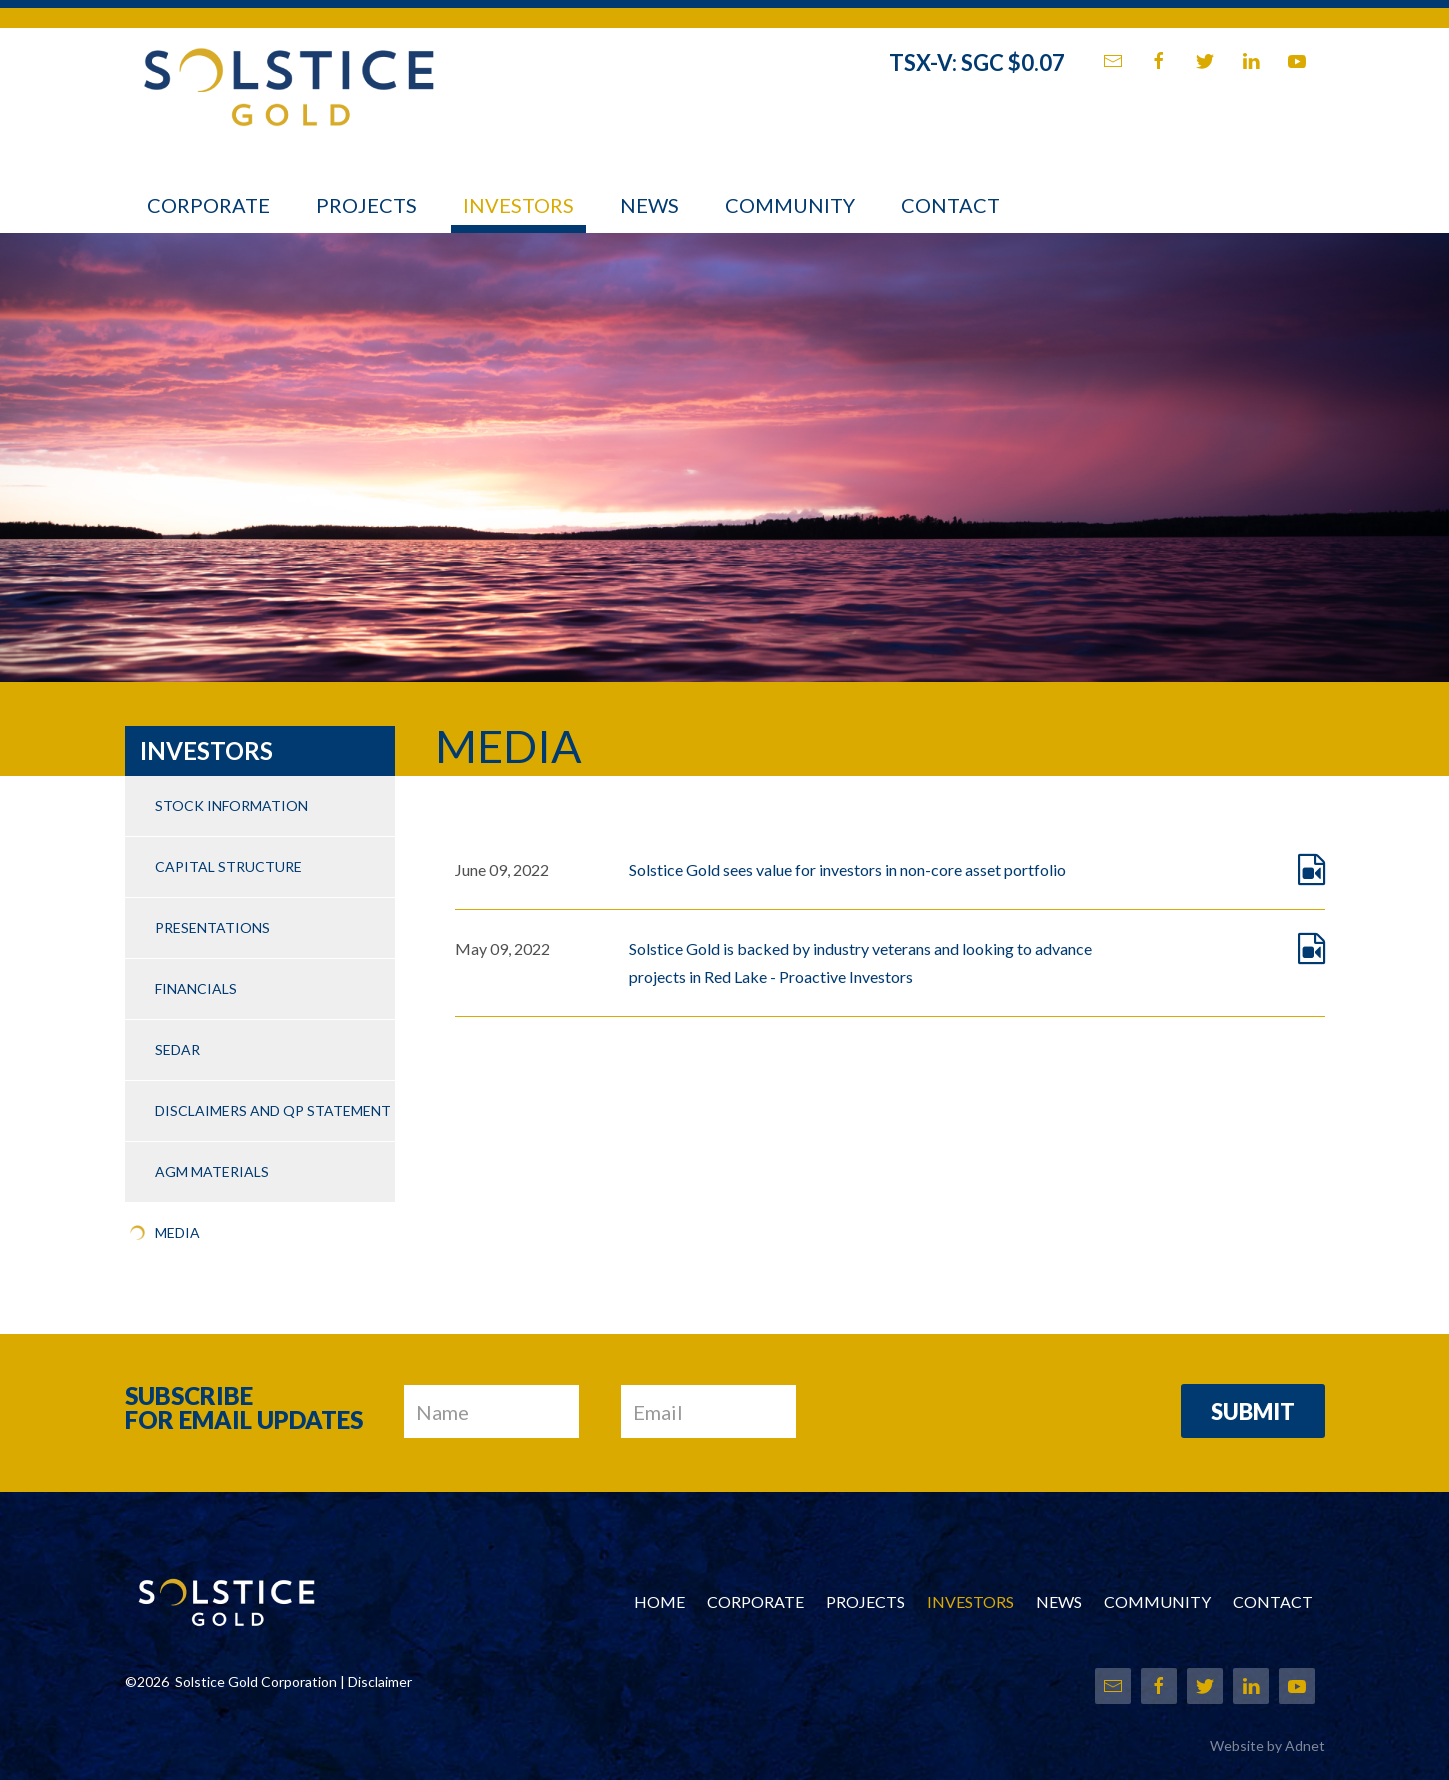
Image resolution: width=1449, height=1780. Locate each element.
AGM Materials (212, 1171)
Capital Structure (228, 866)
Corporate (208, 205)
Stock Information (231, 805)
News (649, 205)
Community (790, 205)
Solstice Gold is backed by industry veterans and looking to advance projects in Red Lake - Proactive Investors (860, 962)
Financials (196, 988)
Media (177, 1232)
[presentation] (989, 1413)
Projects (366, 205)
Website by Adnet (1267, 1745)
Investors (518, 205)
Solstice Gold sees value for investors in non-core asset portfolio (847, 869)
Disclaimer (380, 1681)
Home (659, 1601)
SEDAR (177, 1049)
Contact (950, 205)
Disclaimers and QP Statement (273, 1110)
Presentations (212, 927)
